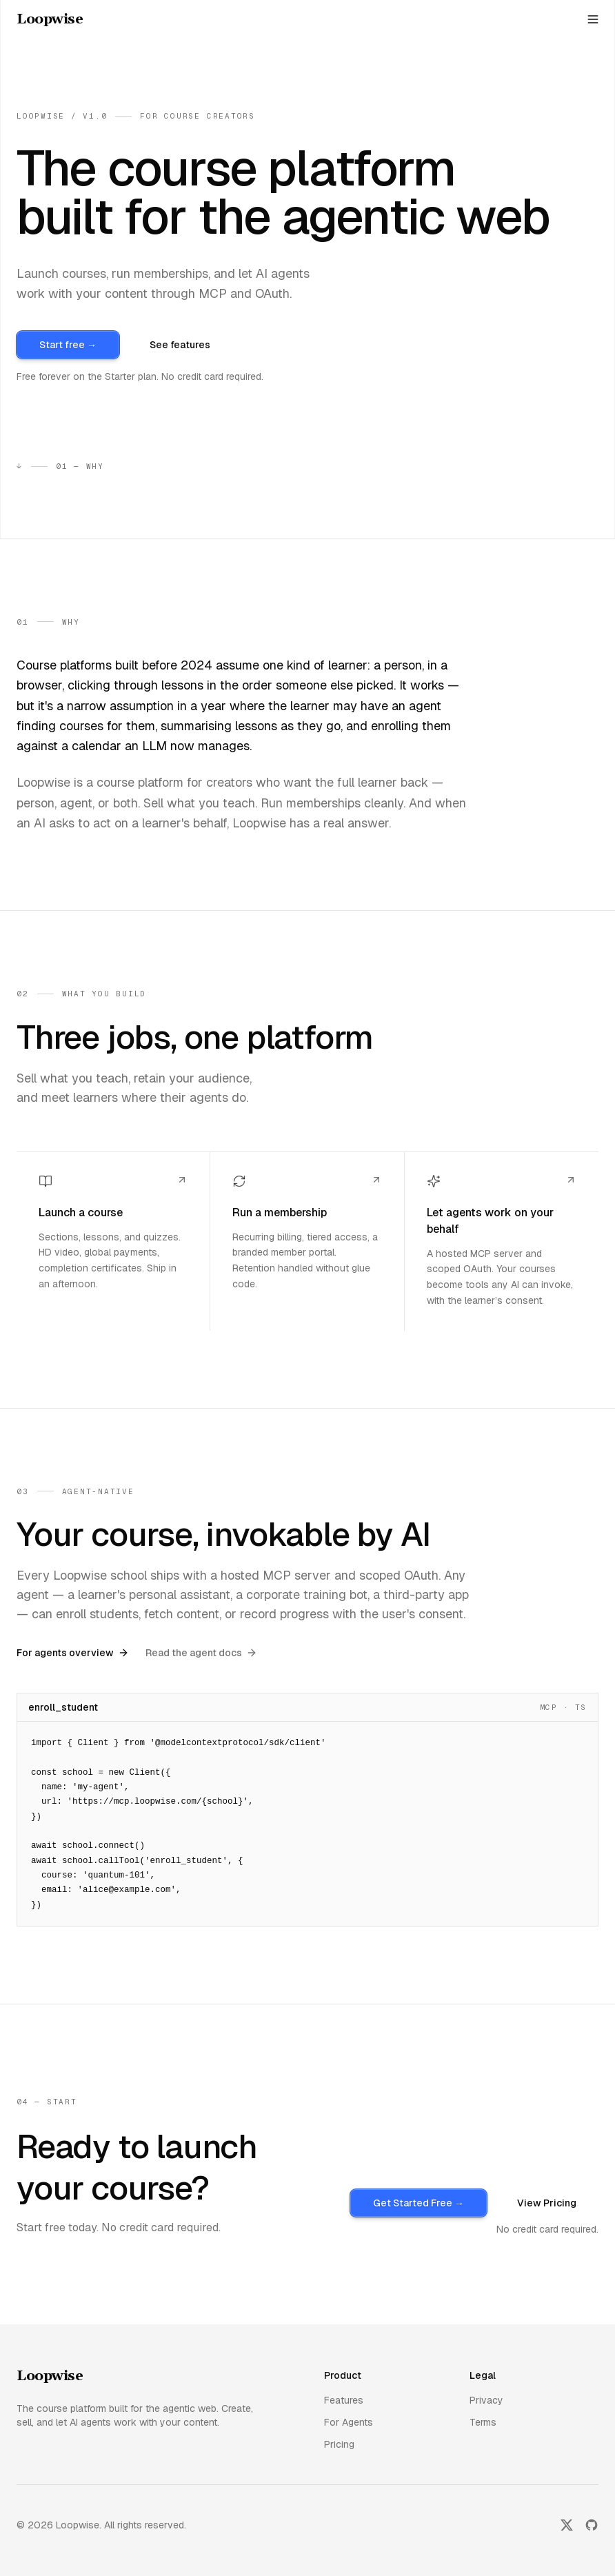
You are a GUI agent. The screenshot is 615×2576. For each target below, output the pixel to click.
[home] (50, 19)
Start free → (68, 345)
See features (180, 345)
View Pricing (546, 2203)
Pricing (339, 2444)
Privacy (486, 2400)
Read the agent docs (201, 1653)
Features (343, 2400)
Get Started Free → (418, 2203)
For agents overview (73, 1653)
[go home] (50, 2376)
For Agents (348, 2422)
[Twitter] (567, 2525)
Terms (483, 2422)
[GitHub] (591, 2525)
